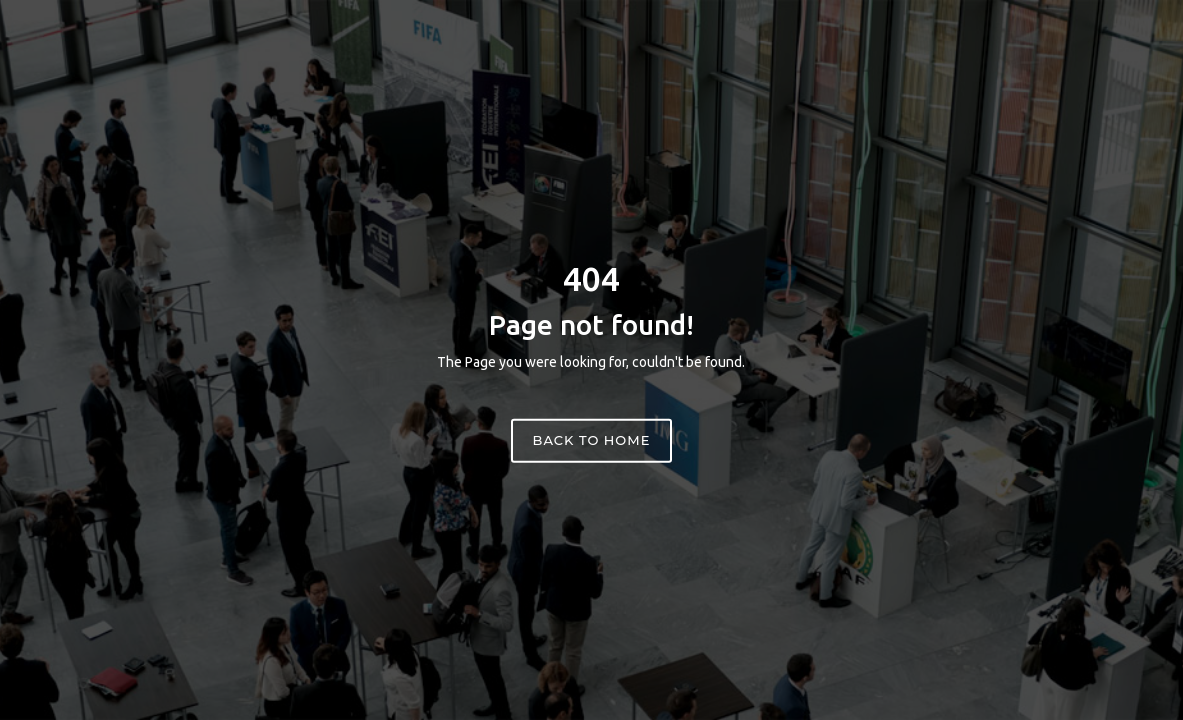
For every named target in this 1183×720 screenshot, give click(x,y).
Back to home (592, 440)
